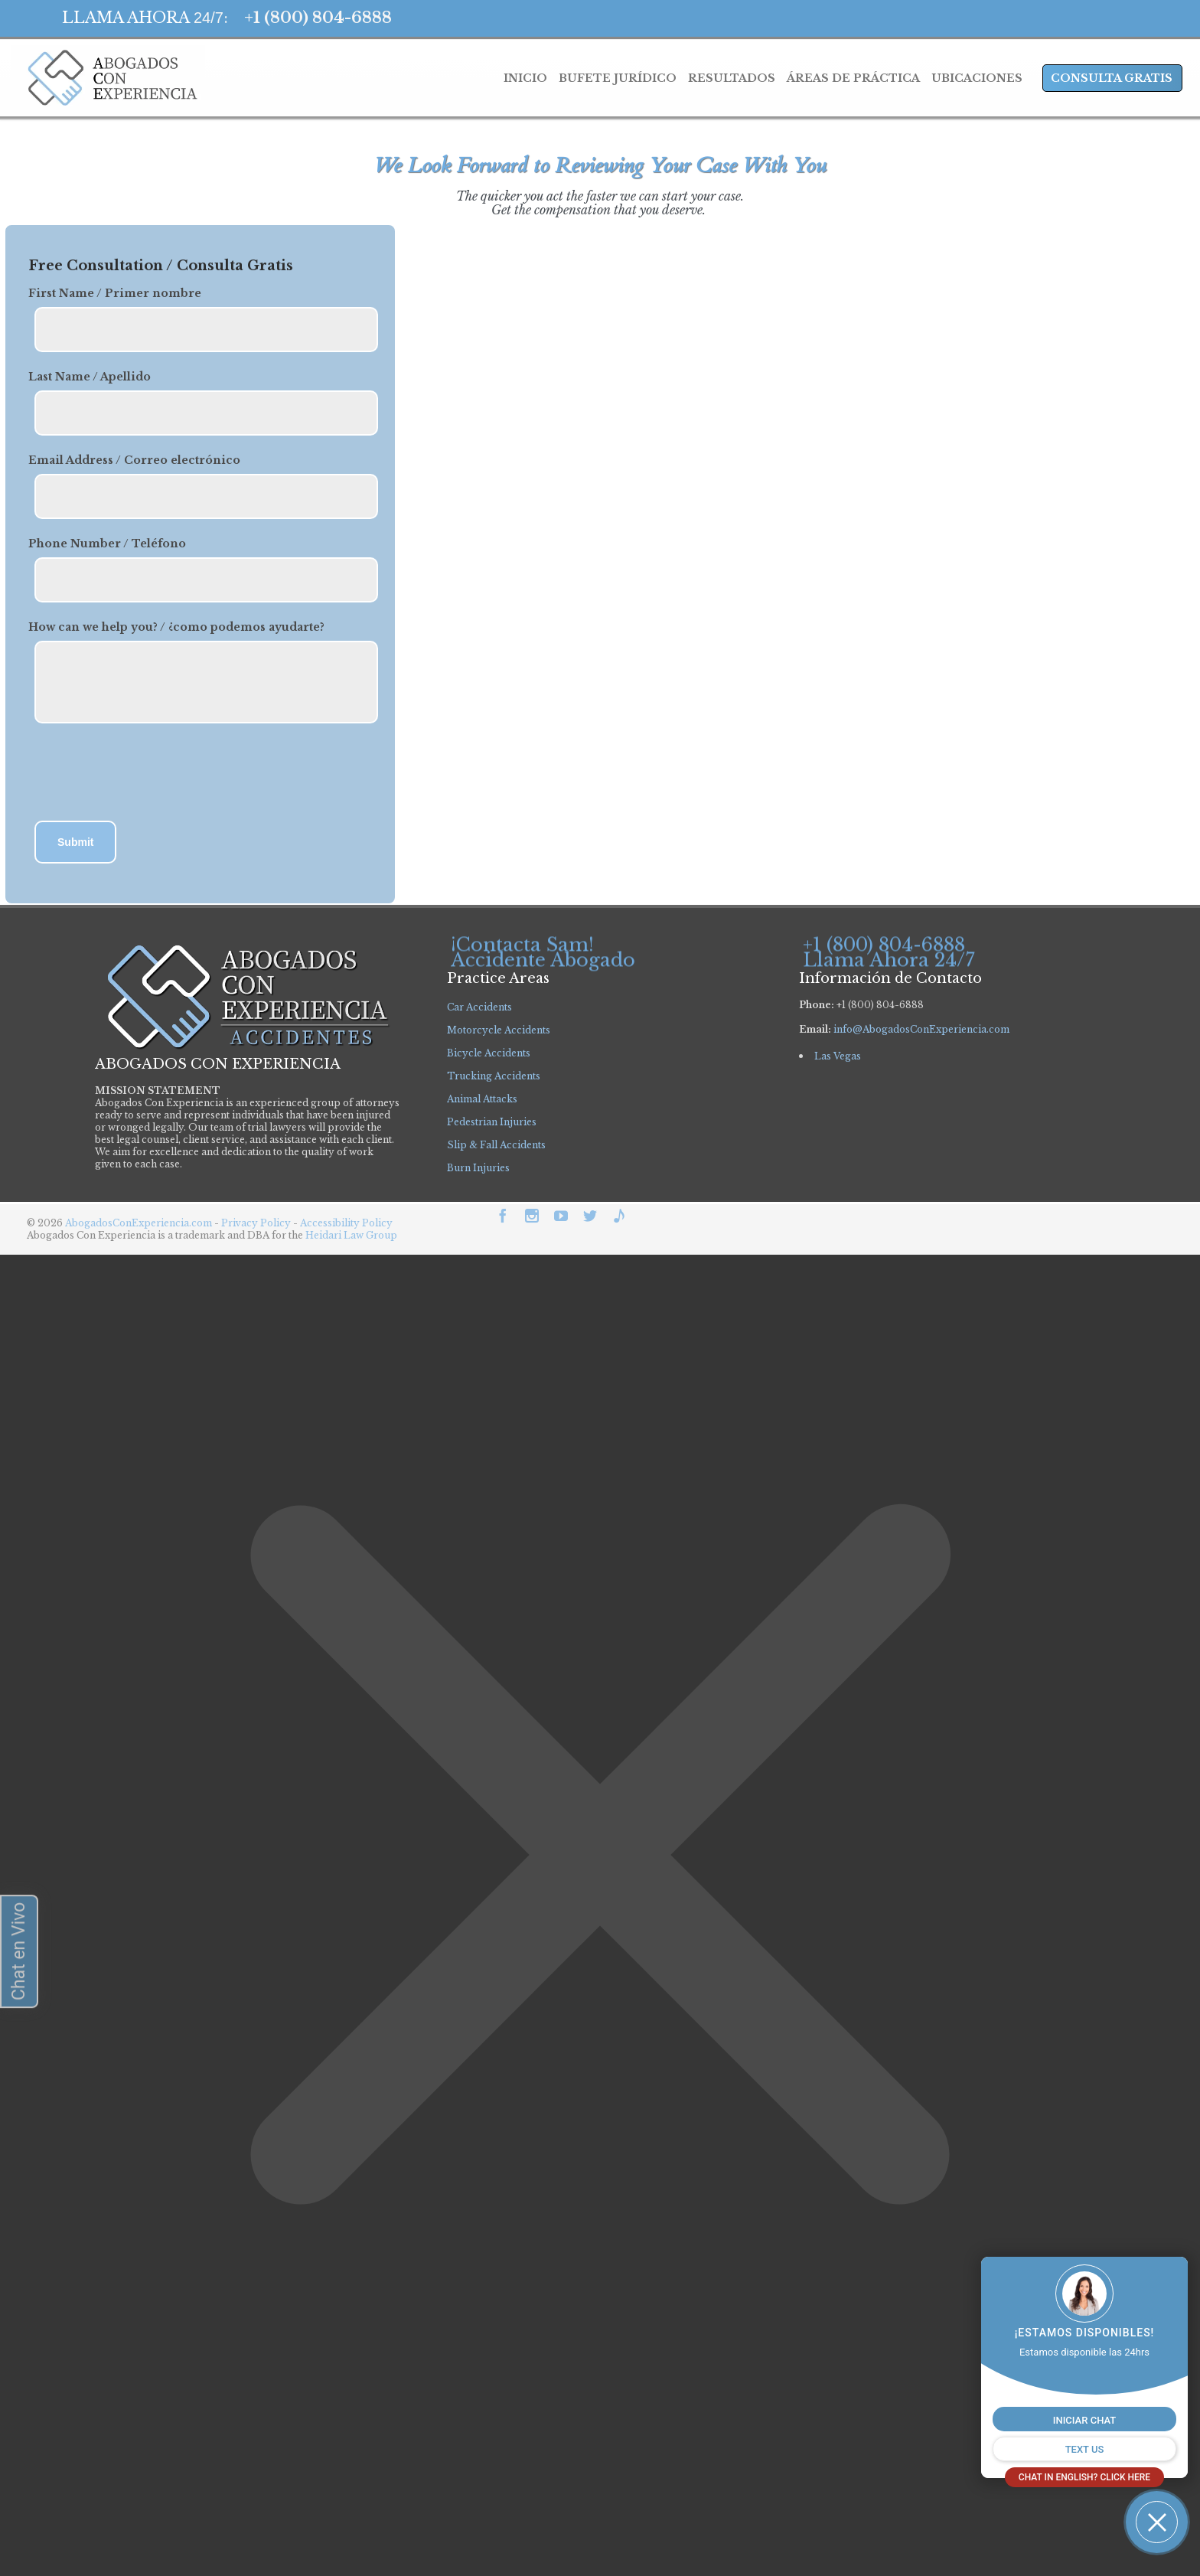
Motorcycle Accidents (498, 1030)
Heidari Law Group (351, 1235)
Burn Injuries (478, 1168)
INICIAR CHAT (1084, 2420)
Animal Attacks (482, 1099)
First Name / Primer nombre (114, 293)
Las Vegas (837, 1056)
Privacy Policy (257, 1223)
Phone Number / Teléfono (107, 543)
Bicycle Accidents (488, 1053)
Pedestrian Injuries (491, 1122)
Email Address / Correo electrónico (134, 460)
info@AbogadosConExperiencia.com (921, 1029)
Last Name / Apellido (89, 377)
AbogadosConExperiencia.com (138, 1223)
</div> (115, 2515)
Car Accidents (479, 1007)
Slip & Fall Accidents (496, 1145)
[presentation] (144, 774)
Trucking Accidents (493, 1076)
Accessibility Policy (346, 1223)
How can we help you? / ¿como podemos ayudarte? (176, 627)
